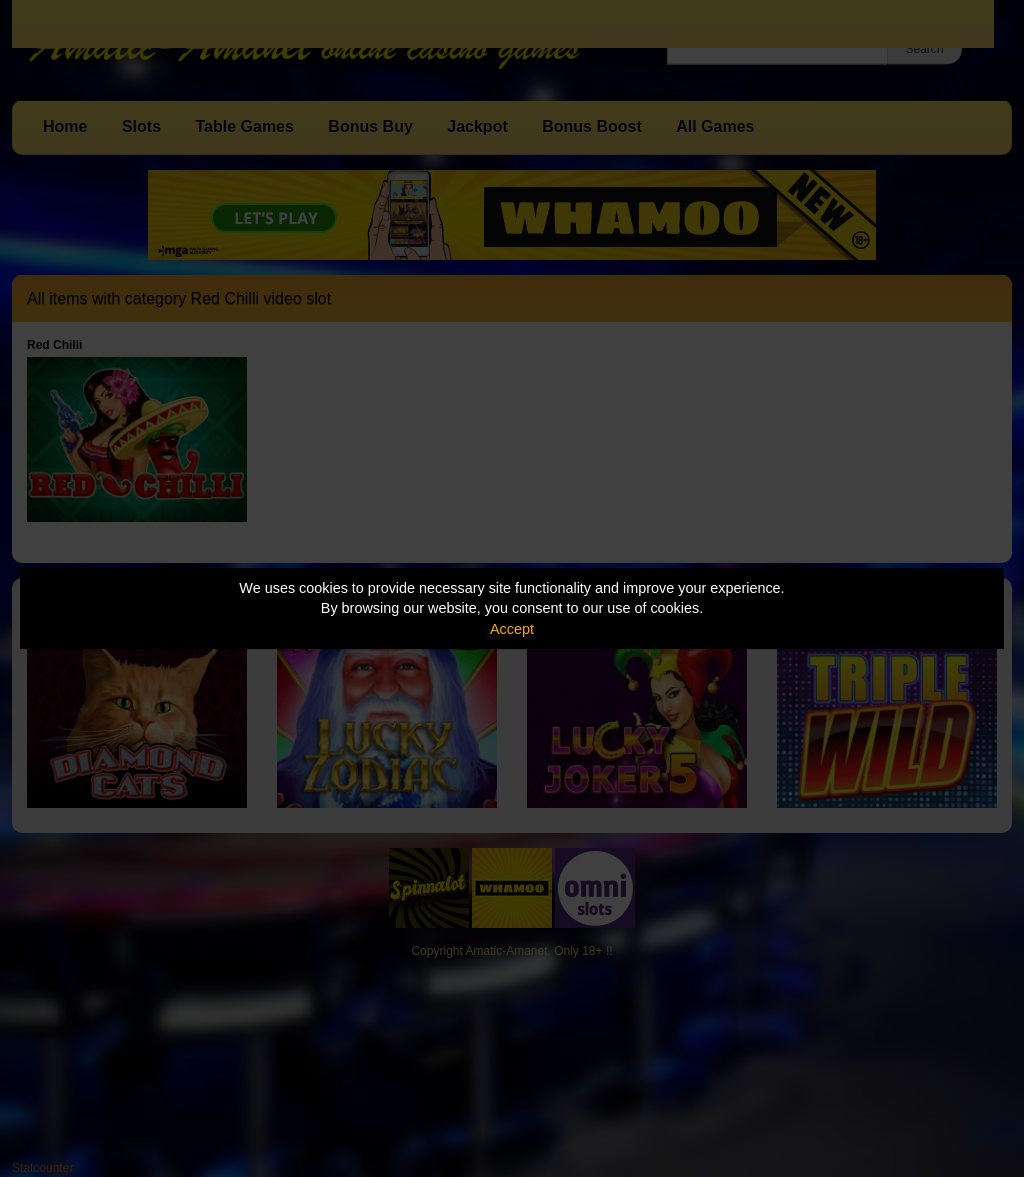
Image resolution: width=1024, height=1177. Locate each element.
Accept (512, 629)
